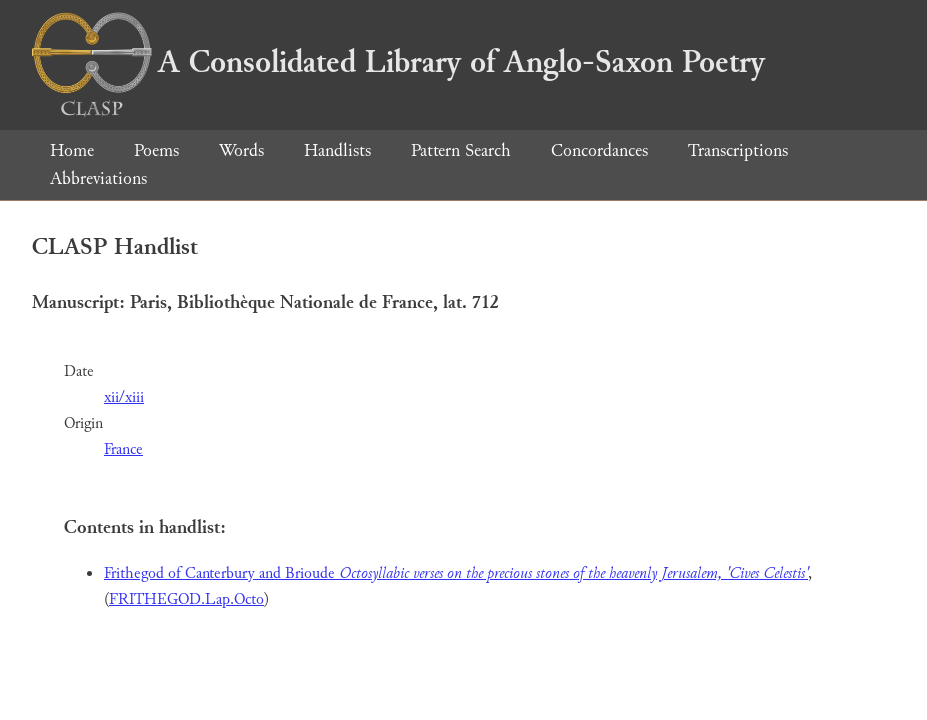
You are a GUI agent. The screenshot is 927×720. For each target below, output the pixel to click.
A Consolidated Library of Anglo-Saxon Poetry (398, 62)
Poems (156, 150)
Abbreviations (98, 178)
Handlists (337, 150)
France (123, 449)
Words (241, 150)
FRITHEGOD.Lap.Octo (186, 599)
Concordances (599, 150)
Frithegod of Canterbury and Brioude (456, 573)
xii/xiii (124, 397)
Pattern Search (461, 150)
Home (72, 150)
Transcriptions (738, 150)
